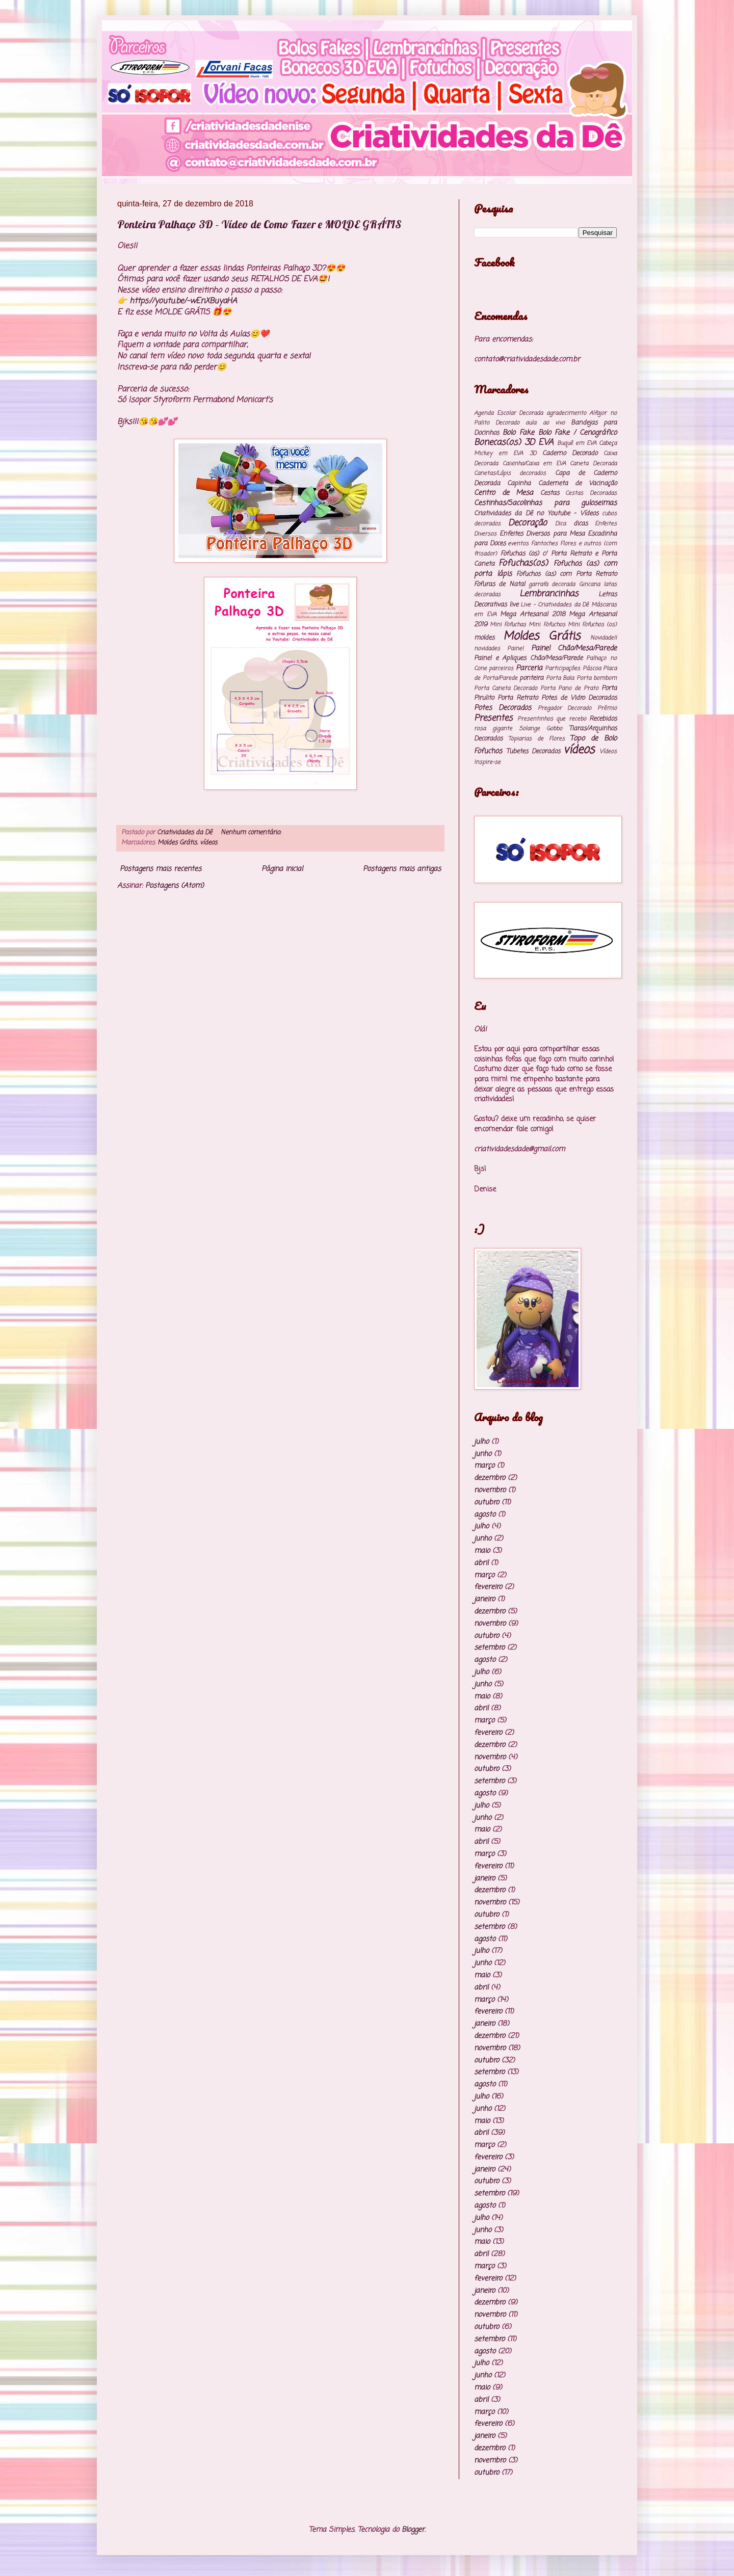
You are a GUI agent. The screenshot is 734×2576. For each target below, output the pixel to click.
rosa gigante (493, 728)
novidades (487, 648)
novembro (490, 1490)
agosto (484, 1514)
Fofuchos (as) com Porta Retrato (566, 574)
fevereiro (488, 1587)
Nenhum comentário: (251, 832)
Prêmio (607, 708)
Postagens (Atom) (174, 886)
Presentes (493, 718)
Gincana (589, 584)
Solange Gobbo (540, 728)
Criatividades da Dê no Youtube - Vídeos (536, 513)
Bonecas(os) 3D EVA (514, 442)
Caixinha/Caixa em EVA (534, 463)
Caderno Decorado (569, 453)
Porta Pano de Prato (569, 688)
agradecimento (566, 413)
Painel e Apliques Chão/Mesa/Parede (528, 658)
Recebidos (603, 719)
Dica (560, 523)
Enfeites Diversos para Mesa (542, 534)
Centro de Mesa (503, 493)
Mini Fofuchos (547, 624)
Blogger (413, 2530)
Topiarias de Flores (536, 738)
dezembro (489, 1478)
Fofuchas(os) (523, 563)
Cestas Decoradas (591, 493)
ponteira (531, 678)
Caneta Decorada (593, 463)
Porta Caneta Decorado (505, 688)
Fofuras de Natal (499, 584)
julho (481, 1442)
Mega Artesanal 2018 (532, 614)
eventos (518, 543)
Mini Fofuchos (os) (592, 624)
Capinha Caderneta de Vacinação (562, 483)
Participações (562, 668)
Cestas (549, 493)
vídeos (208, 842)
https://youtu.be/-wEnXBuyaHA (183, 301)
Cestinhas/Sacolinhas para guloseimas (545, 503)
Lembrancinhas (549, 594)
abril (481, 1563)
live (513, 604)
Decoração (527, 523)
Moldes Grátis (177, 842)
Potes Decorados (502, 708)
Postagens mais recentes (160, 869)
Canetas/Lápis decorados (510, 473)
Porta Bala (560, 678)
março (484, 1465)
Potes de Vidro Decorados (579, 698)
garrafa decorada (552, 584)
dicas (580, 523)
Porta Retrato (517, 698)
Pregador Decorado (565, 708)
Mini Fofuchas (508, 624)
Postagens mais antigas (402, 869)
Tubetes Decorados (533, 751)
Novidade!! (603, 637)
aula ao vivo (545, 422)
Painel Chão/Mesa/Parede (574, 648)
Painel (515, 648)
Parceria (529, 668)
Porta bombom (596, 678)
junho (482, 1454)
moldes (484, 638)
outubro (486, 1502)
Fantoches (544, 543)
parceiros (501, 668)
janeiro (484, 1599)
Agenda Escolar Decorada (508, 413)
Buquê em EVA (576, 443)
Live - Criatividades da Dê (554, 604)
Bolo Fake (518, 433)
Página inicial (282, 869)
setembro (489, 1647)
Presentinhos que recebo (551, 718)
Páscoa (592, 668)
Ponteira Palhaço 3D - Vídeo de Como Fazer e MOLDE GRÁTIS (259, 224)
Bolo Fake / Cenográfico (577, 433)
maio (482, 1551)
